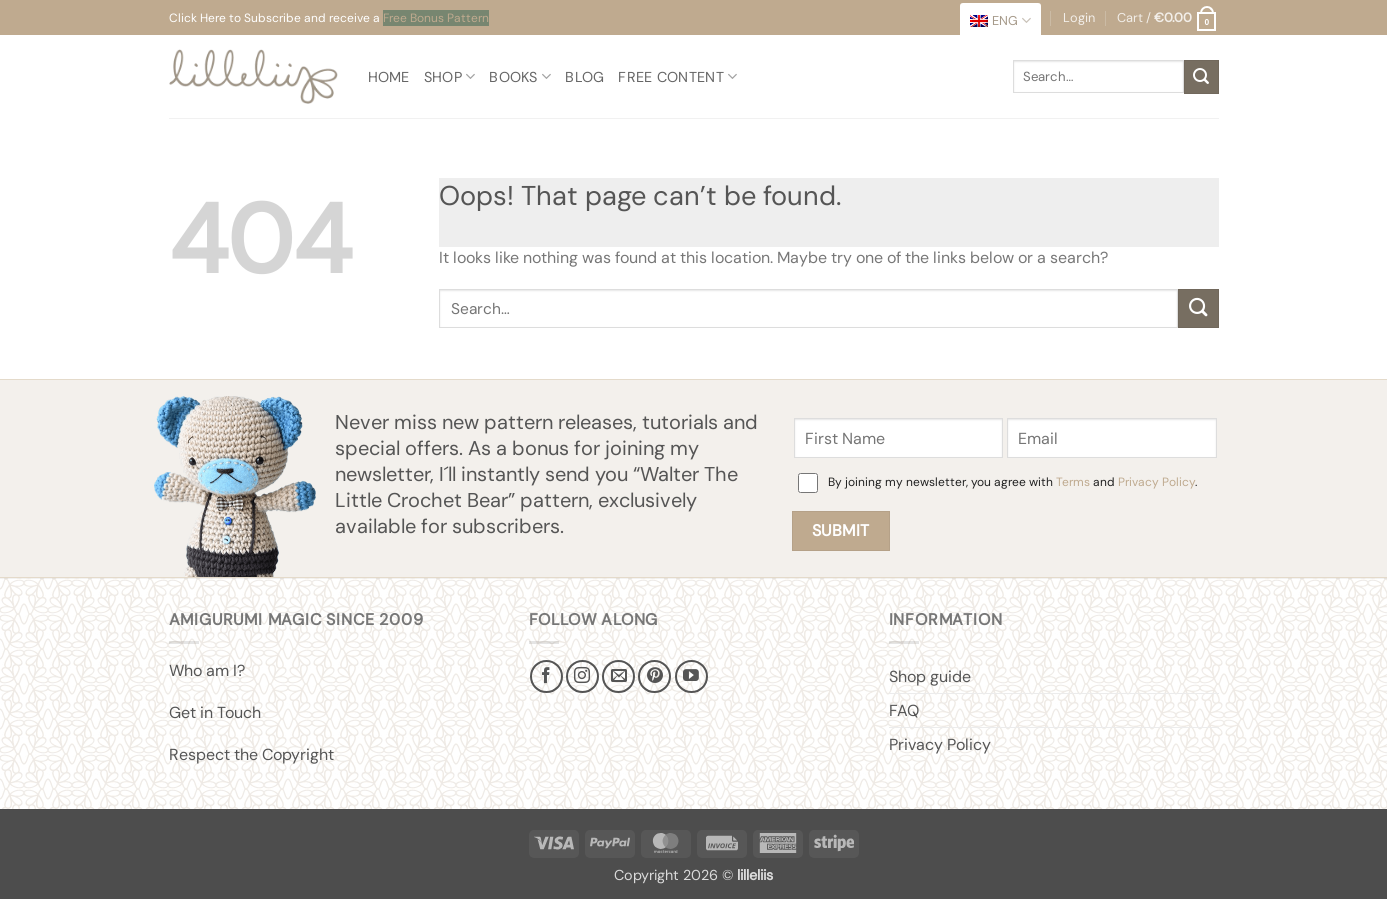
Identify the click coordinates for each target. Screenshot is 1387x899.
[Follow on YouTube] (691, 676)
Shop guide (930, 676)
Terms (1073, 482)
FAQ (904, 710)
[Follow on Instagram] (582, 676)
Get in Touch (215, 712)
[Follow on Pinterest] (654, 676)
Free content (677, 76)
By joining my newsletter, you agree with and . (1012, 482)
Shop (450, 76)
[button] (1167, 18)
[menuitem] (1000, 20)
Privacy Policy (1156, 482)
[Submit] (1201, 77)
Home (389, 77)
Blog (584, 77)
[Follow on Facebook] (546, 676)
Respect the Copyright (251, 754)
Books (520, 76)
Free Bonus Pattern (436, 18)
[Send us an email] (618, 676)
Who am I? (207, 670)
